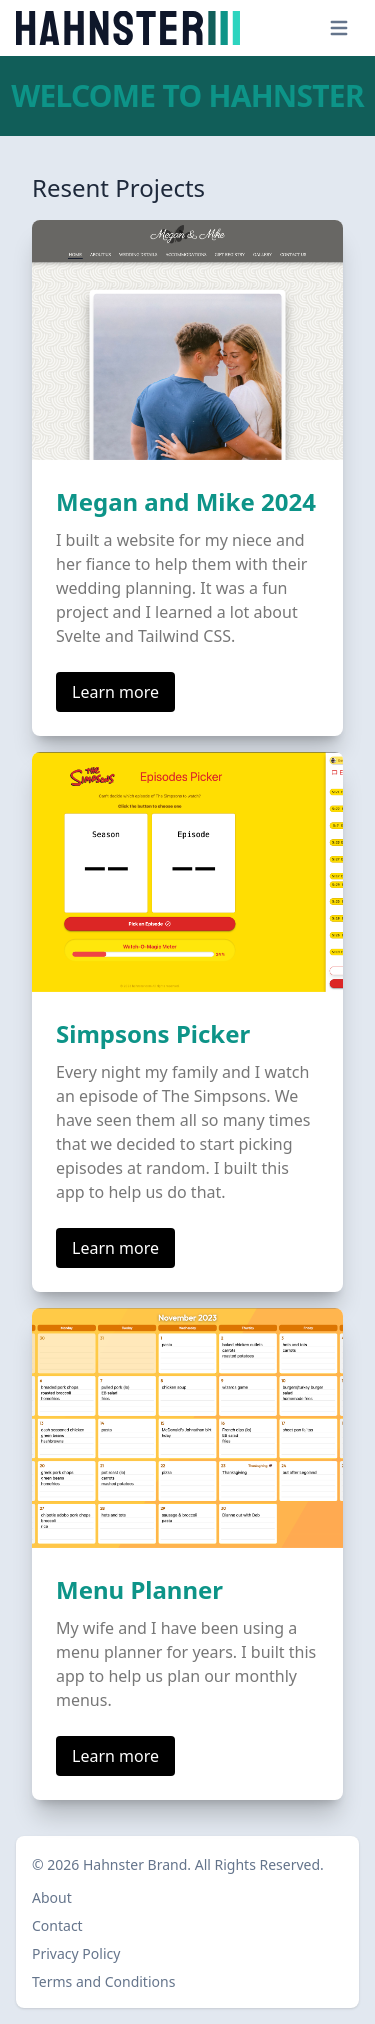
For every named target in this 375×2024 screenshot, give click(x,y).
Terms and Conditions (103, 1981)
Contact (57, 1925)
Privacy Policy (76, 1953)
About (52, 1897)
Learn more (115, 692)
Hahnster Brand (135, 1864)
